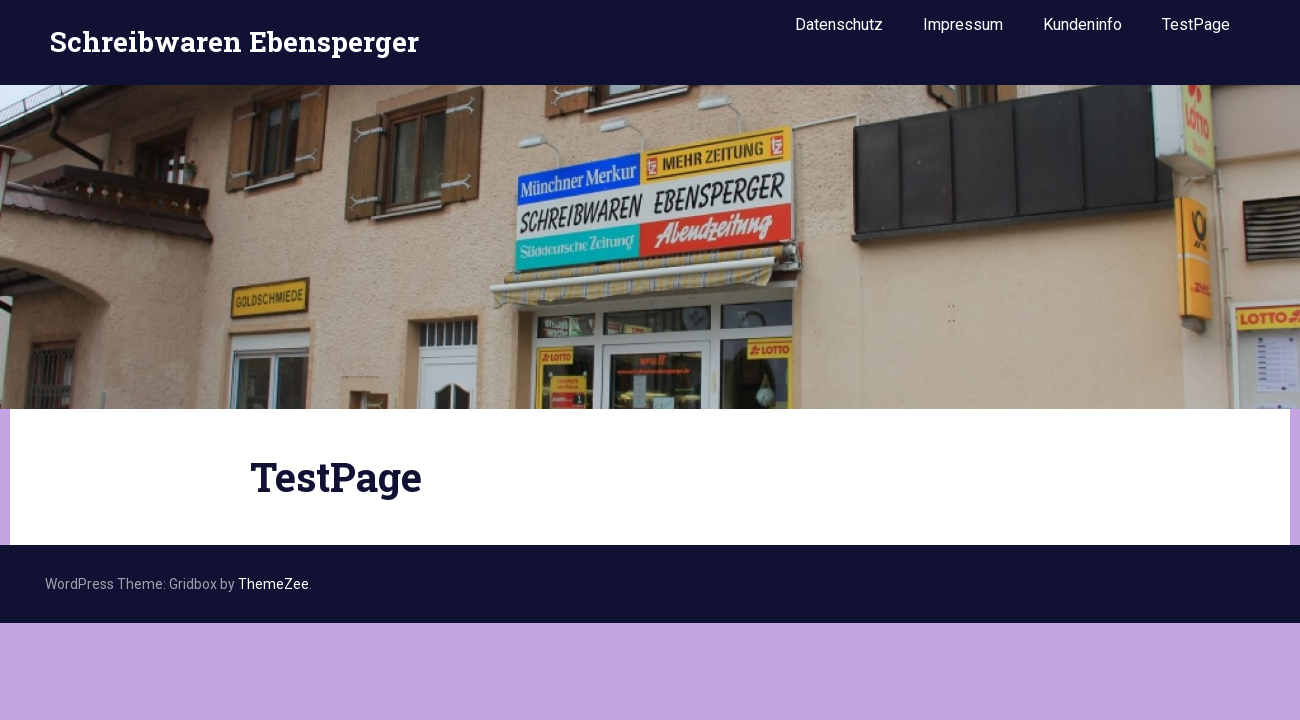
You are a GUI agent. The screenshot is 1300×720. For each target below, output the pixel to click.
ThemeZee (273, 584)
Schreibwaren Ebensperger (234, 33)
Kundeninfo (1082, 32)
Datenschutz (839, 32)
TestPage (1196, 32)
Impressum (963, 32)
